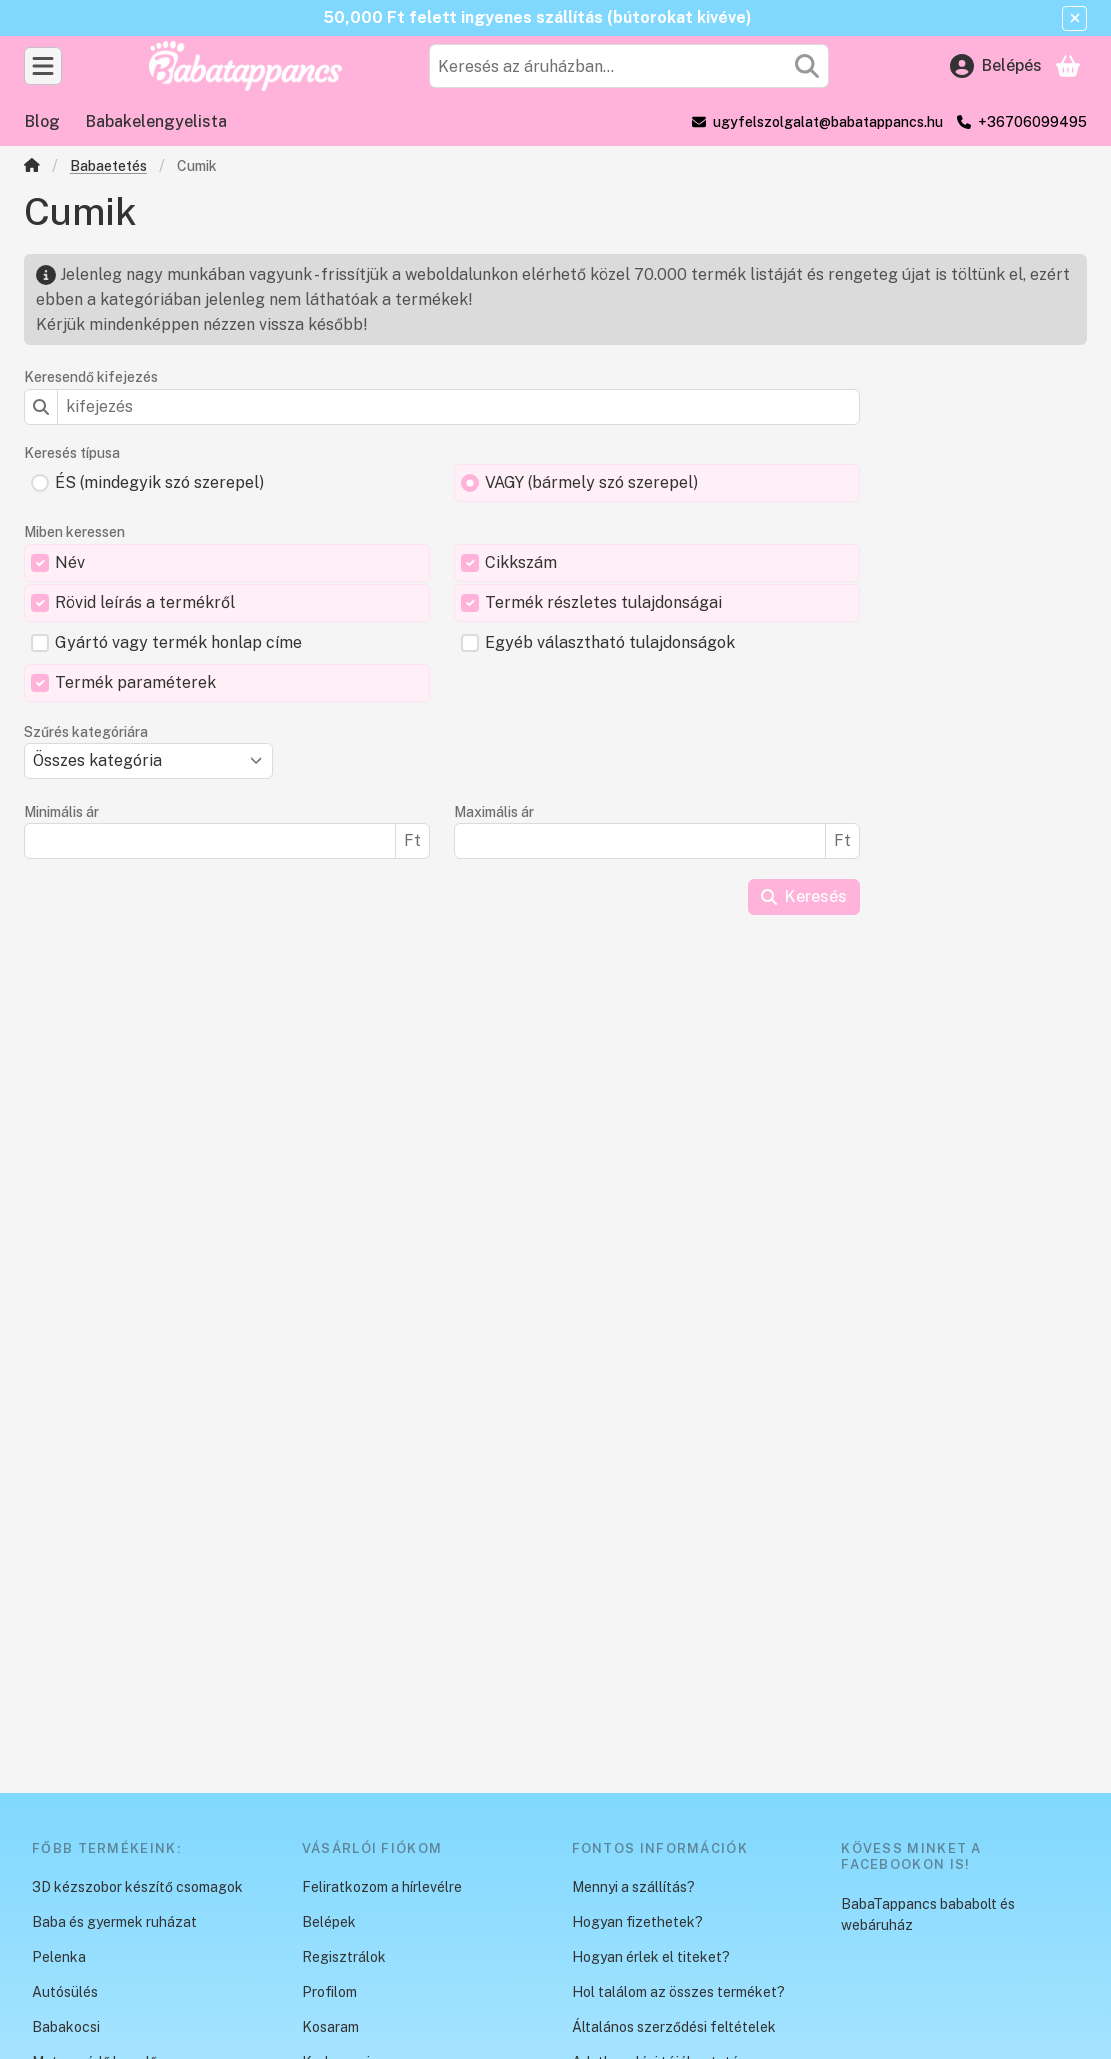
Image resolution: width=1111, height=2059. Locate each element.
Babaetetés (108, 166)
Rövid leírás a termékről (145, 602)
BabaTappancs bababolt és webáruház (928, 1914)
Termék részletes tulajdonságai (603, 602)
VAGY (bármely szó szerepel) (591, 482)
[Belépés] (996, 66)
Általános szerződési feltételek (674, 2027)
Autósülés (65, 1992)
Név (70, 562)
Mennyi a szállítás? (633, 1887)
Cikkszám (521, 562)
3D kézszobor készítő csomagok (137, 1887)
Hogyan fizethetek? (637, 1922)
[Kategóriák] (43, 66)
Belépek (329, 1922)
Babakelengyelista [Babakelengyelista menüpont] (156, 121)
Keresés (804, 896)
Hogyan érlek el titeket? (651, 1957)
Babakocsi (66, 2027)
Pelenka (59, 1957)
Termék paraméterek (135, 682)
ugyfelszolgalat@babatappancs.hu (828, 122)
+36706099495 (1032, 122)
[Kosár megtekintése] (1068, 66)
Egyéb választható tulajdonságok (610, 642)
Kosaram (330, 2027)
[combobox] (629, 66)
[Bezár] (1074, 18)
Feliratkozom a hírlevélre (382, 1887)
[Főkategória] (32, 167)
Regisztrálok (344, 1957)
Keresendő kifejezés (91, 377)
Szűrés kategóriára (86, 732)
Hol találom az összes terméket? (678, 1992)
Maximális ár (494, 812)
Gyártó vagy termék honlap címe (178, 642)
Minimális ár (61, 812)
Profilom (329, 1992)
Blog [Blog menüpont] (42, 121)
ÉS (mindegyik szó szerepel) (159, 482)
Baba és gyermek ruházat (114, 1922)
